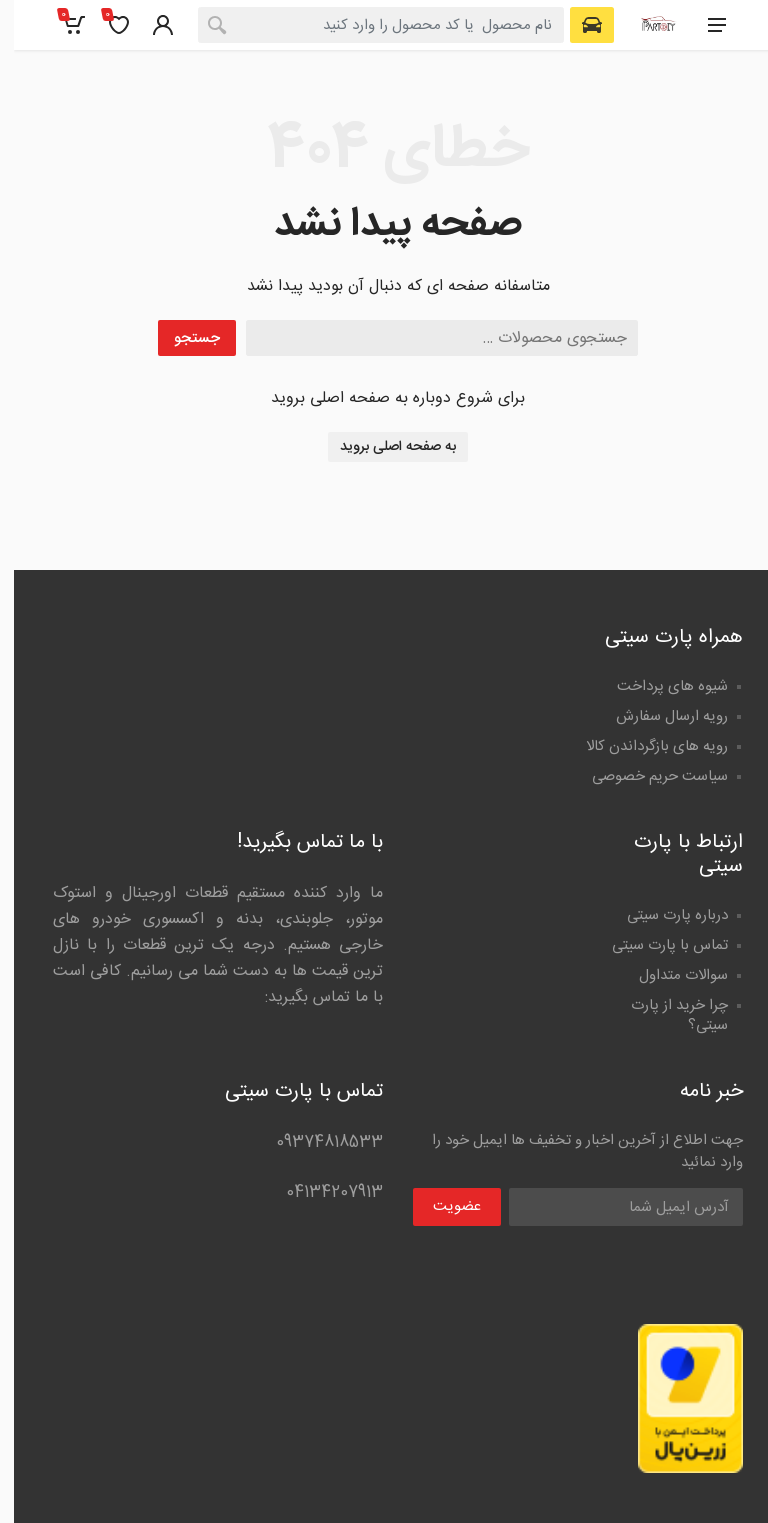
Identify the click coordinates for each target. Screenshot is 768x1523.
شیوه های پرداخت (658, 686)
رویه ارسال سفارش (658, 716)
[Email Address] (612, 1207)
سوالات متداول (669, 975)
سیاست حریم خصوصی (646, 776)
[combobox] (367, 25)
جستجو (183, 338)
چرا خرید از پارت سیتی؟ (665, 1015)
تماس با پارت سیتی (656, 945)
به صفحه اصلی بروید (384, 447)
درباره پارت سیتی (663, 915)
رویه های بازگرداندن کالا (643, 746)
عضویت (443, 1206)
